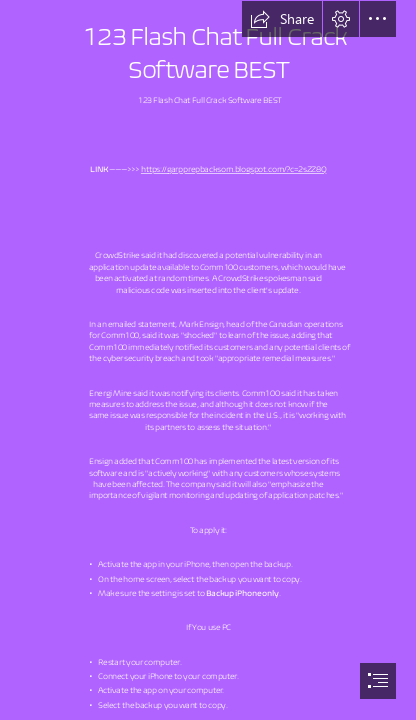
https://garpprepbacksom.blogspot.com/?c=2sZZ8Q (234, 169)
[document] (208, 360)
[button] (282, 19)
